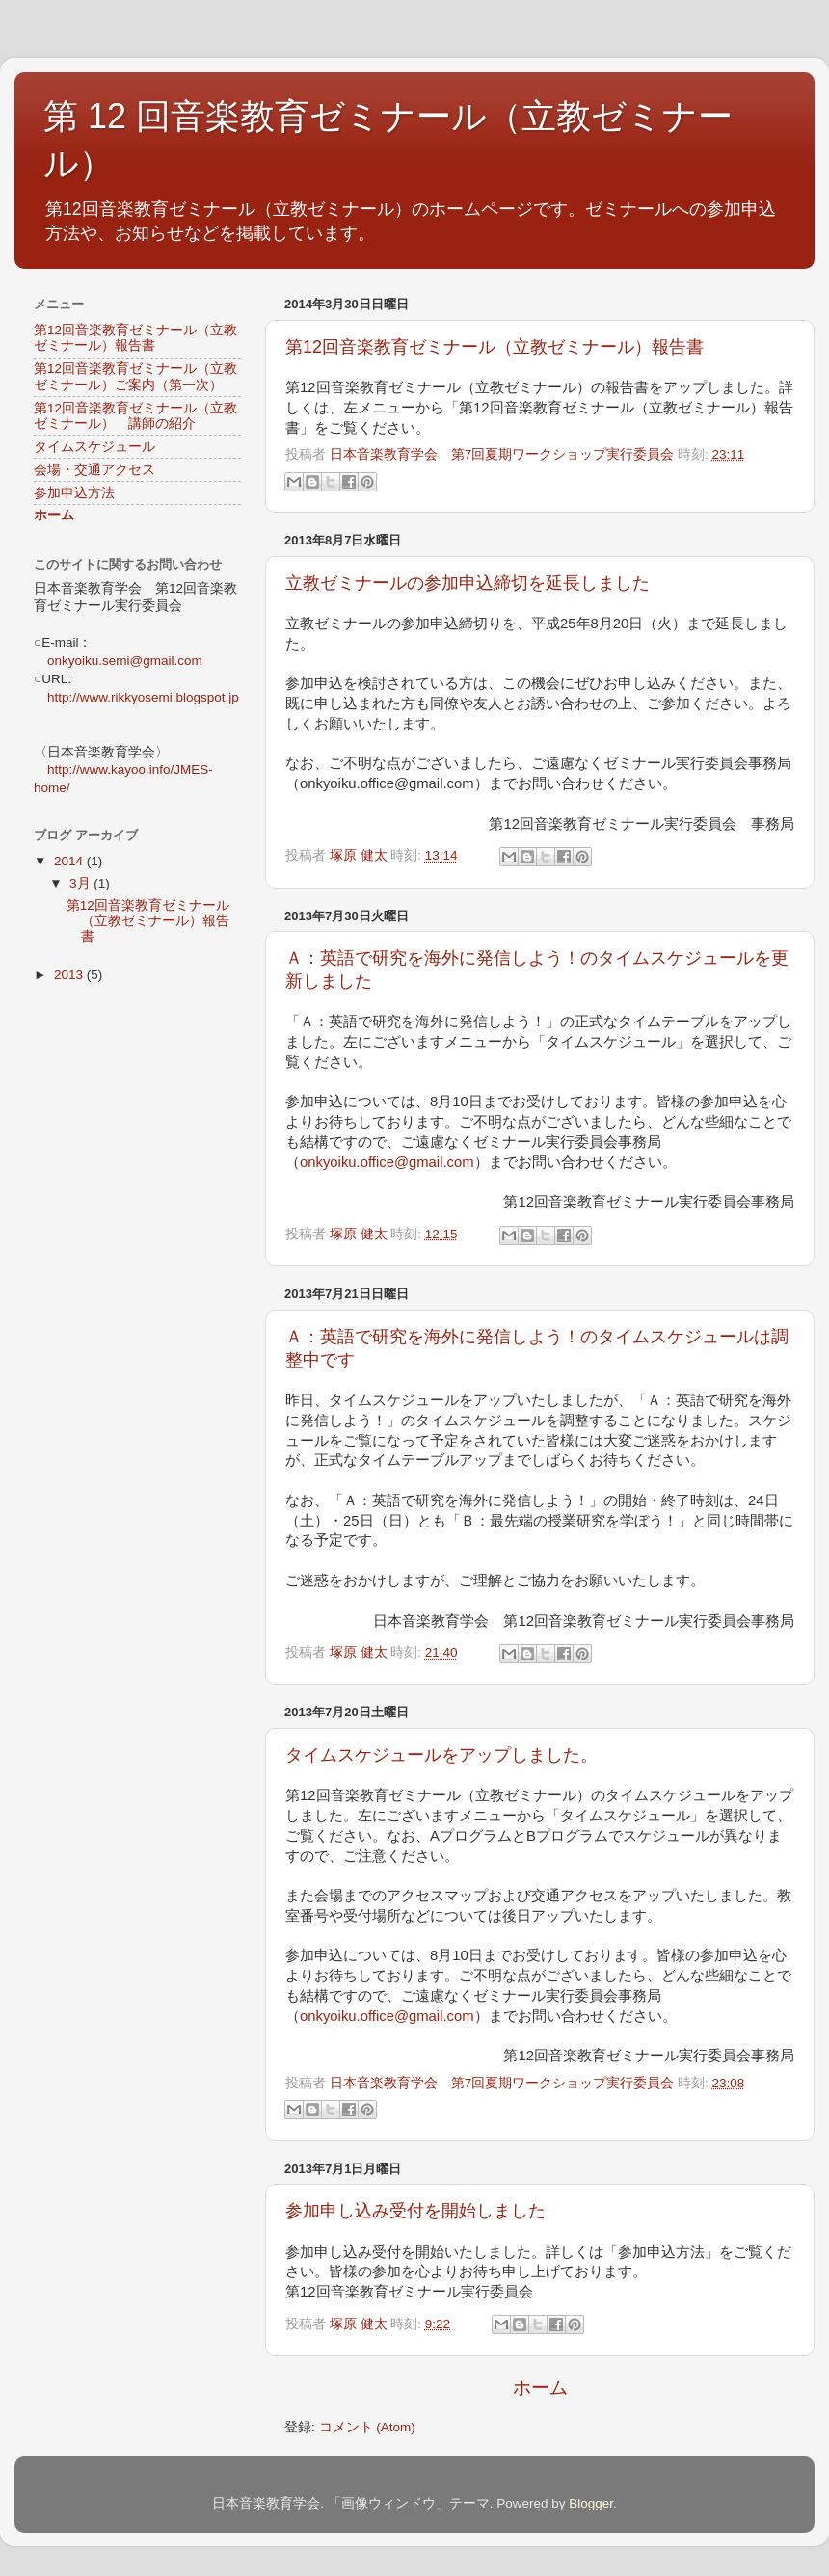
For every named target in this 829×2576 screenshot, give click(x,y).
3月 (81, 883)
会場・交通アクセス (94, 470)
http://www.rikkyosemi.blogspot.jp (143, 697)
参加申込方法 (74, 493)
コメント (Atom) (367, 2427)
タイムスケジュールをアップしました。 (441, 1755)
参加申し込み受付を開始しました (415, 2210)
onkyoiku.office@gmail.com (387, 1162)
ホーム (540, 2387)
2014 (70, 861)
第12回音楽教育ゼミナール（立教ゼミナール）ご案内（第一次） (135, 376)
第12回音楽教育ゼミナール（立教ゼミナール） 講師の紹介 (135, 416)
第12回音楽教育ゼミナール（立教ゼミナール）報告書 (494, 347)
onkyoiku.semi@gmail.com (124, 660)
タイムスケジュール (94, 446)
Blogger (591, 2503)
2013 (70, 975)
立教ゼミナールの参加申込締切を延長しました (467, 583)
